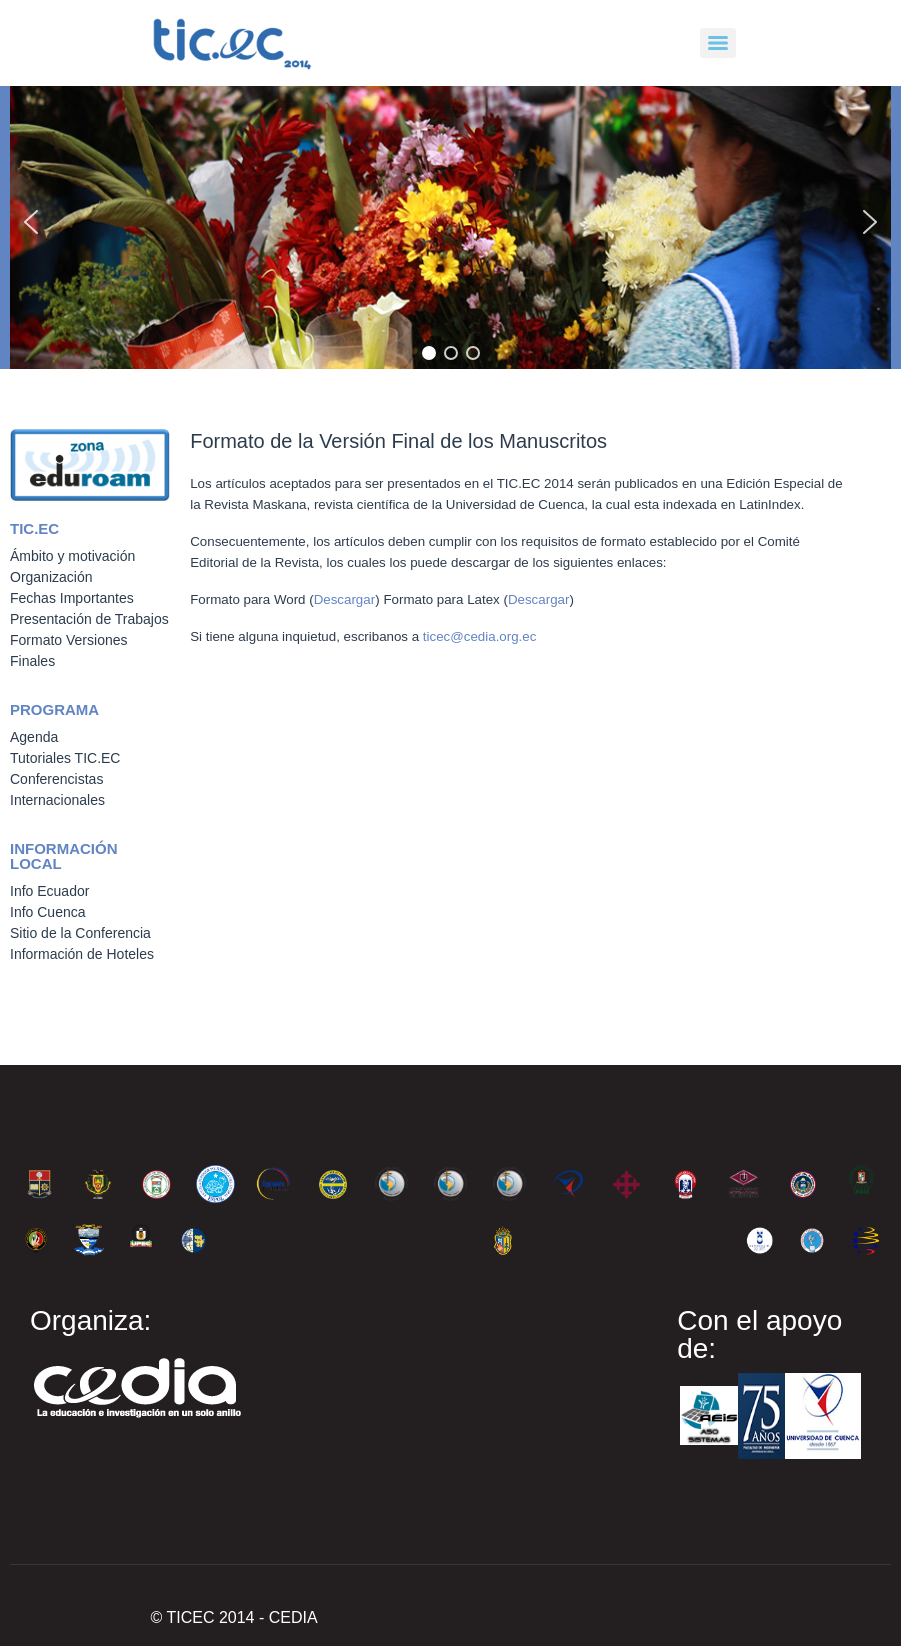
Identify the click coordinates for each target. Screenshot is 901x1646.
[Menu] (718, 43)
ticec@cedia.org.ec (480, 636)
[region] (450, 222)
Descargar (344, 599)
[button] (31, 222)
